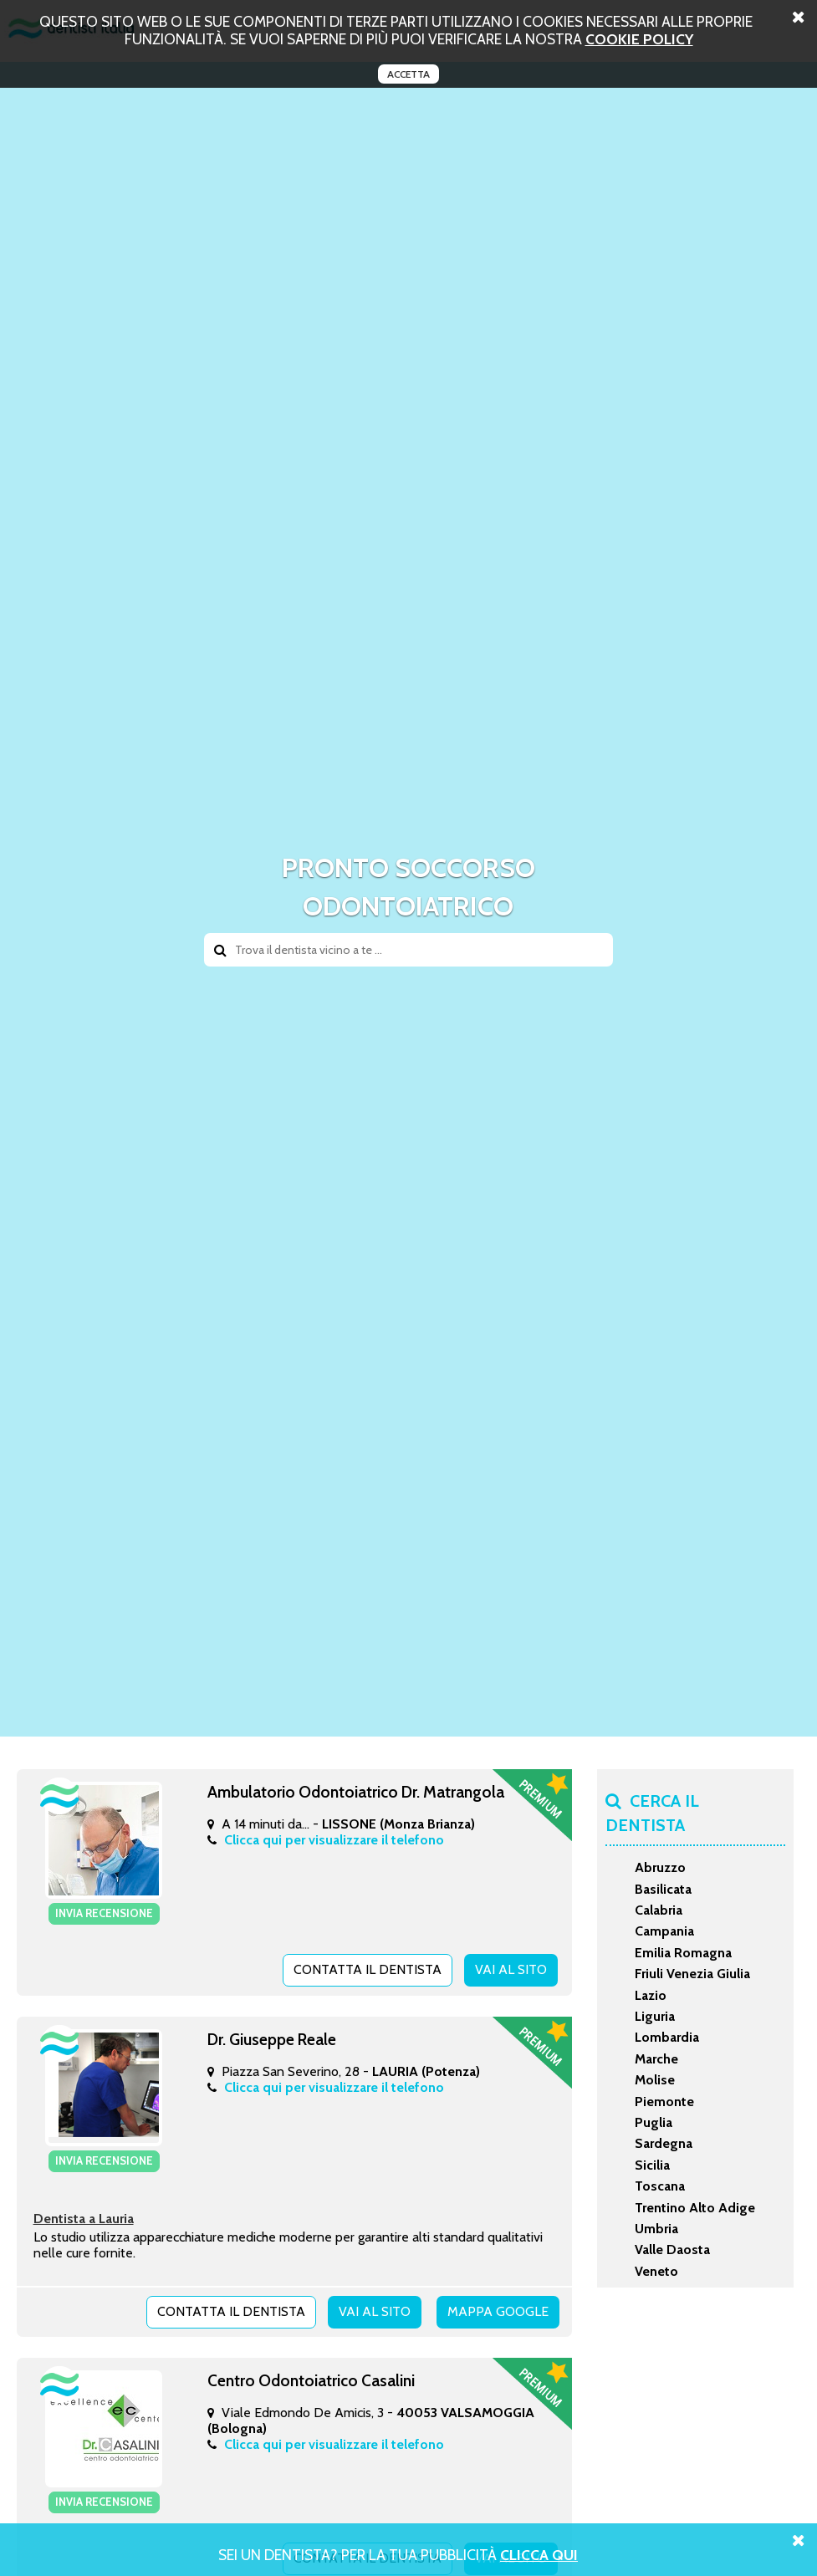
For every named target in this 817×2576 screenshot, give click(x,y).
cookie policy (639, 39)
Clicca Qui (539, 2554)
